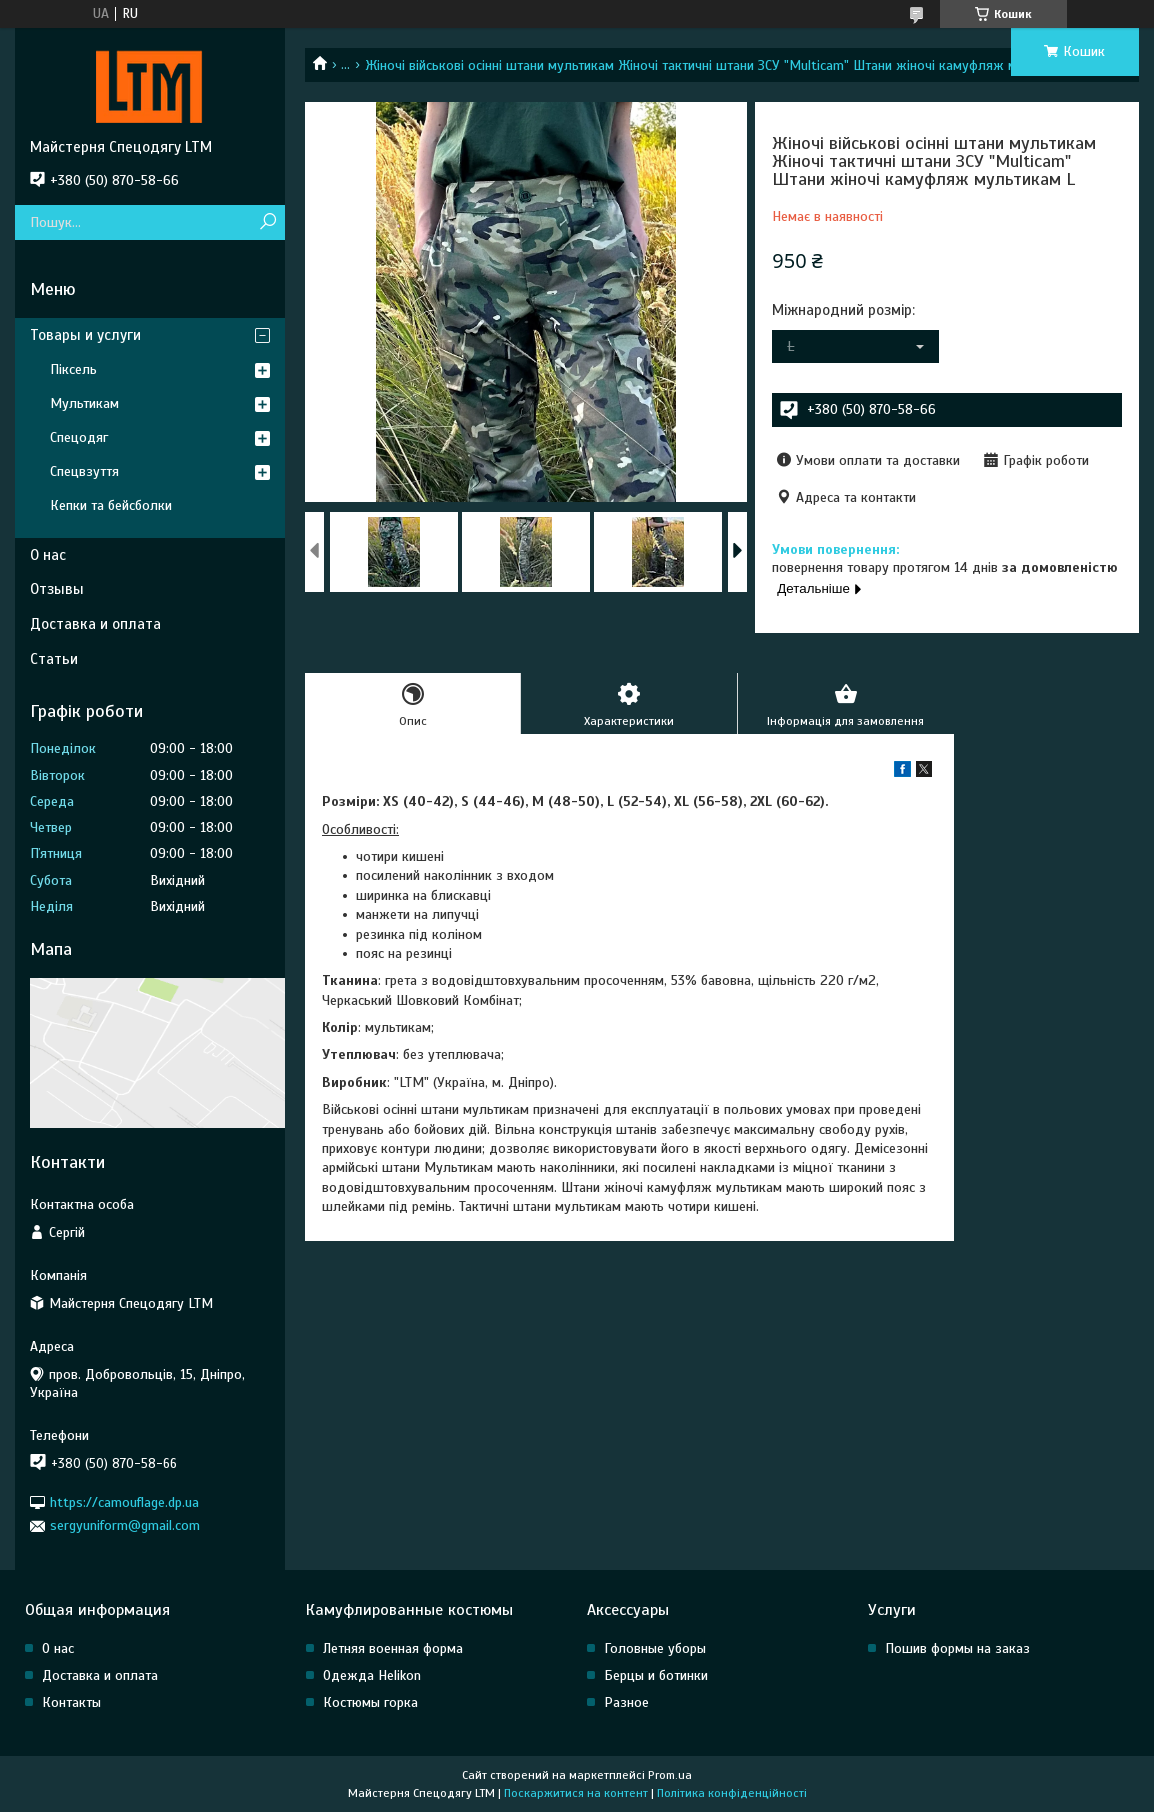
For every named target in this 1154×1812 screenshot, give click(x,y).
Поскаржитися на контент (576, 1793)
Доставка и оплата (95, 624)
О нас (48, 555)
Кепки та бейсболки (111, 505)
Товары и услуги (85, 335)
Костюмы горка (370, 1702)
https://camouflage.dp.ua (124, 1502)
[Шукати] (267, 222)
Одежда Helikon (372, 1675)
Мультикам (84, 403)
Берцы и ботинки (656, 1675)
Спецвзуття (84, 471)
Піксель (73, 369)
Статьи (54, 659)
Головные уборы (655, 1648)
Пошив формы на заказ (957, 1648)
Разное (626, 1702)
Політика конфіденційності (732, 1793)
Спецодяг (79, 437)
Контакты (71, 1702)
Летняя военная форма (393, 1648)
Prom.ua (670, 1775)
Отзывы (57, 589)
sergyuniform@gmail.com (125, 1525)
